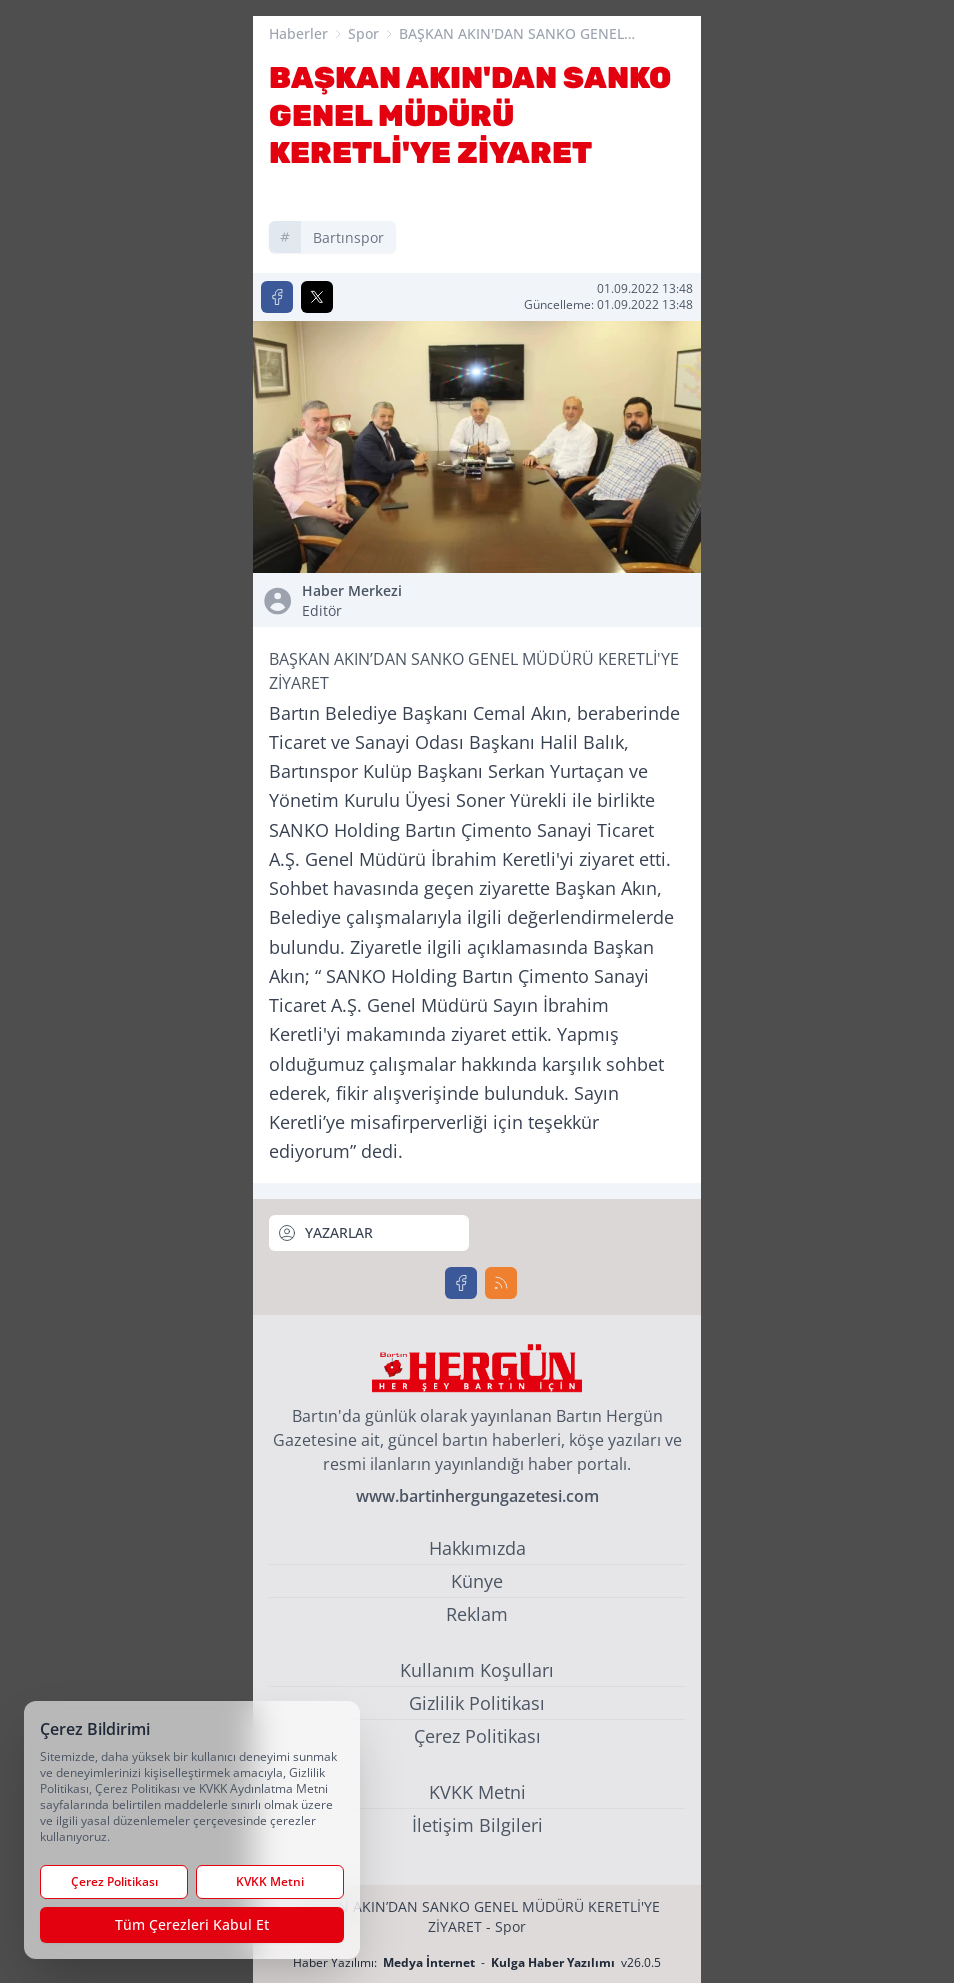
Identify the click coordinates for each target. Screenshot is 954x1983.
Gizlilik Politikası (477, 1703)
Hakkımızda (477, 1548)
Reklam (477, 1614)
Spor (363, 33)
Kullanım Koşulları (477, 1670)
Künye (477, 1581)
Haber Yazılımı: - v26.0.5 (477, 1962)
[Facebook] (461, 1283)
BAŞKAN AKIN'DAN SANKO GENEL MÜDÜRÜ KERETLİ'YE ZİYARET (511, 34)
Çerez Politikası (477, 1736)
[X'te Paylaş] (317, 297)
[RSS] (501, 1283)
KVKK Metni (477, 1792)
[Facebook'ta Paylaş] (277, 297)
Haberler (298, 33)
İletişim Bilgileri (477, 1825)
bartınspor (348, 237)
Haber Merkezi (385, 601)
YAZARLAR (325, 1233)
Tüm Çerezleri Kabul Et (192, 1924)
